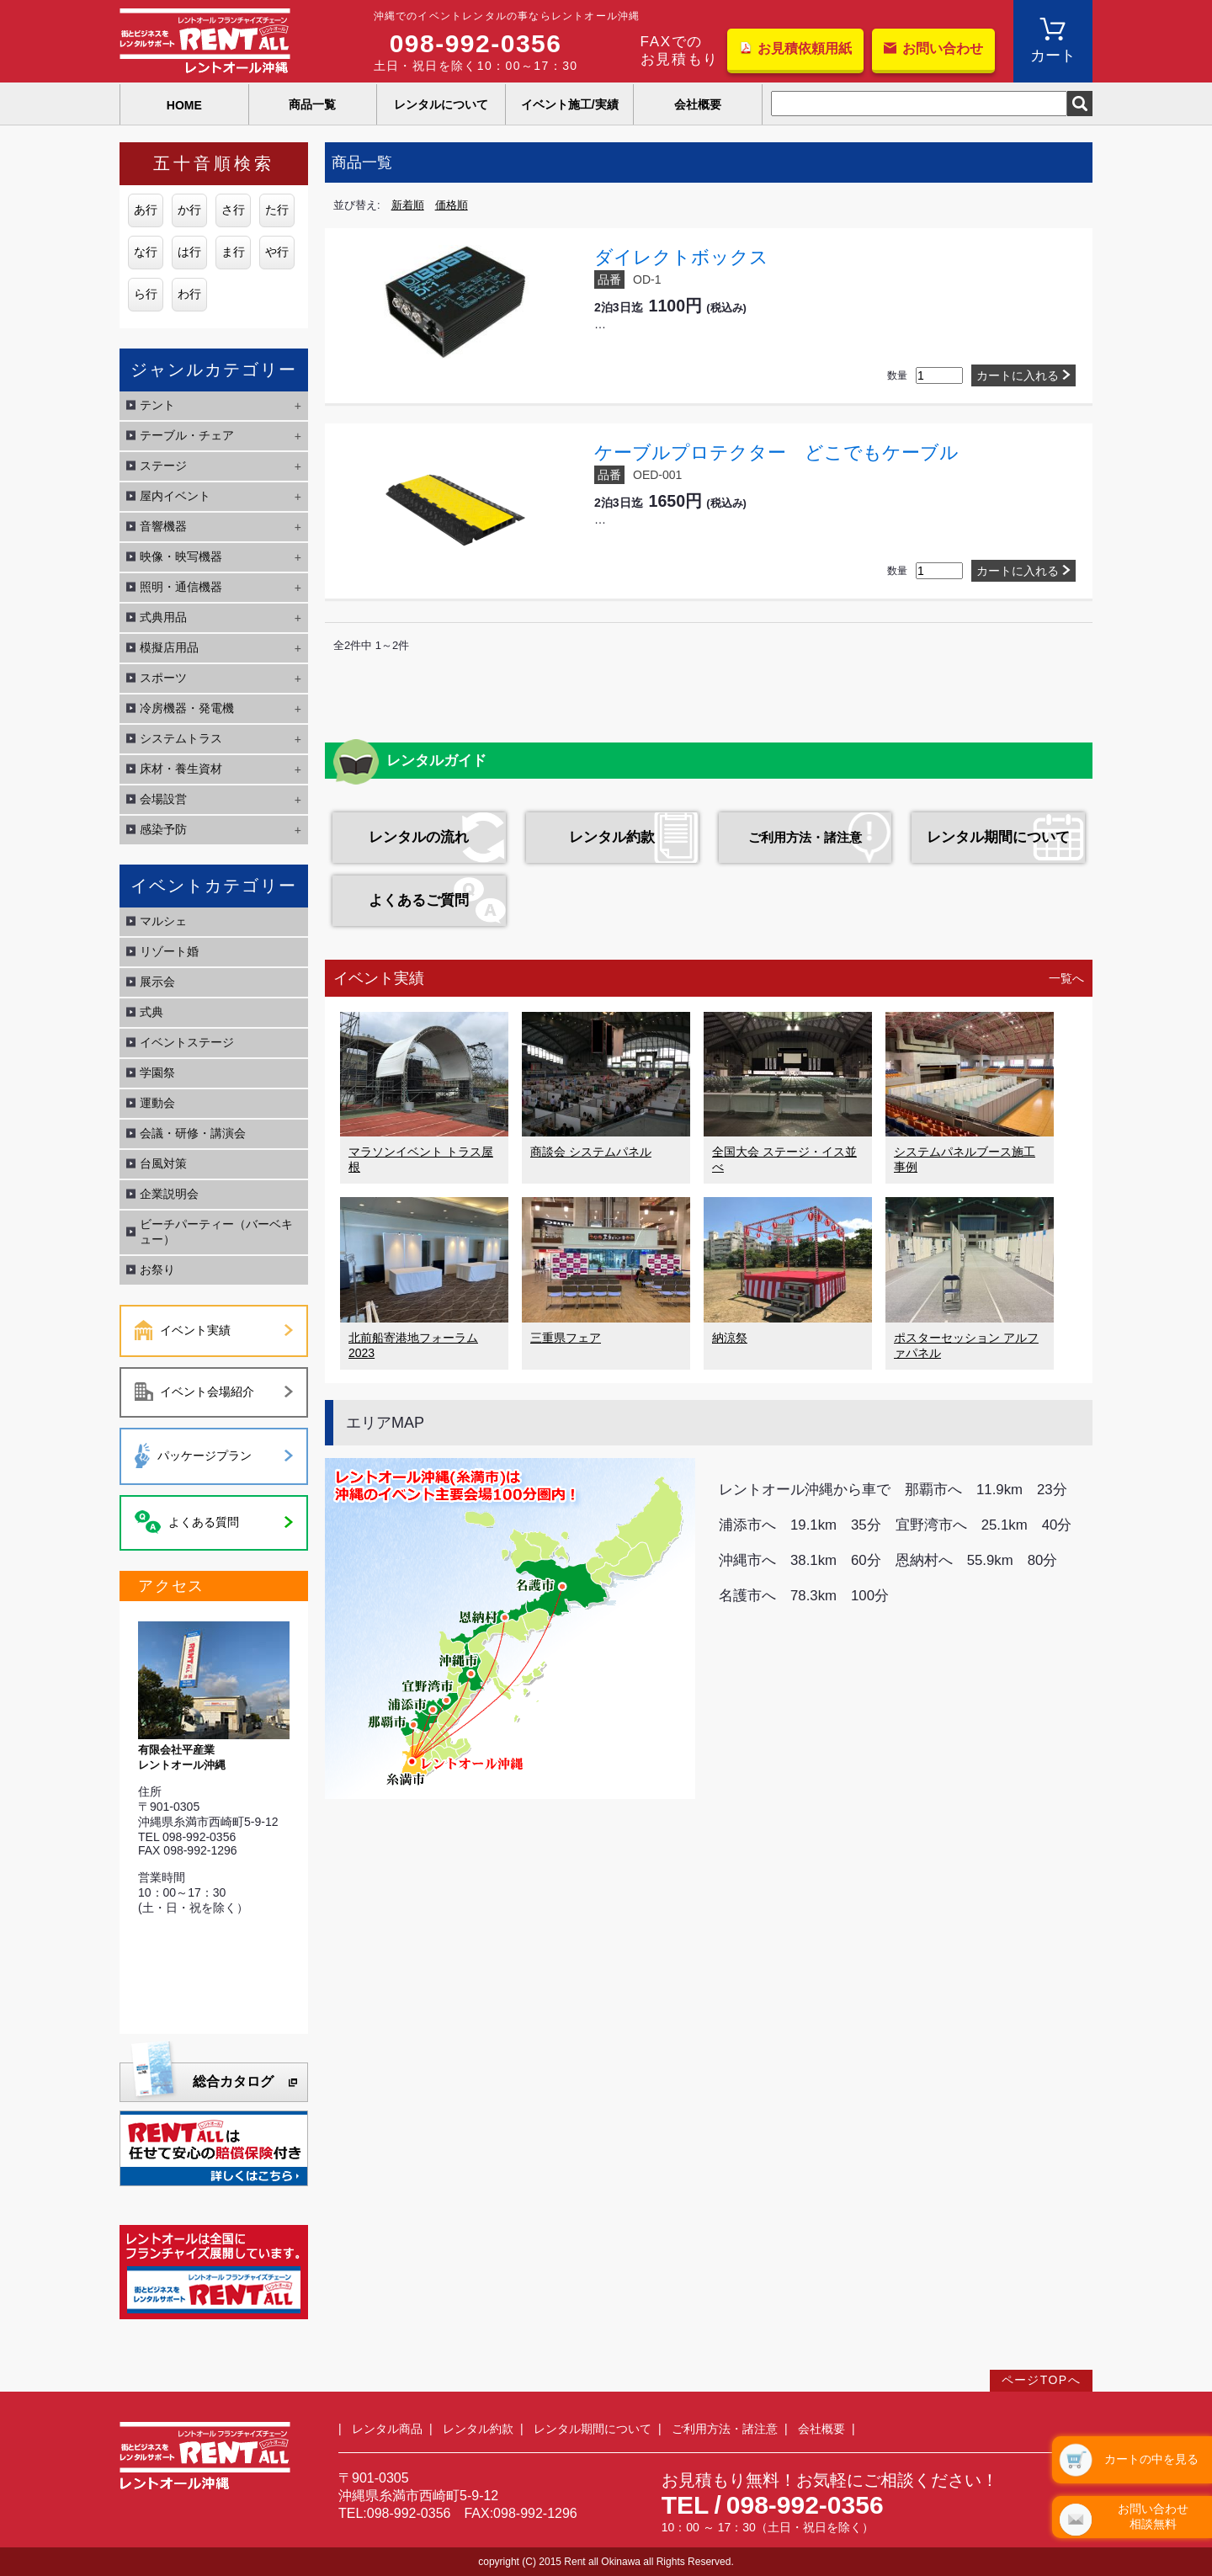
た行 (277, 209)
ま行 (233, 251)
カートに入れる (1017, 375)
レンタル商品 (387, 2428)
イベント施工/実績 (570, 104)
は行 (189, 251)
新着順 (407, 205)
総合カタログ (233, 2081)
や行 (277, 251)
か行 (189, 209)
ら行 (145, 294)
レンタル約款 (612, 837)
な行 (145, 251)
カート (1053, 55)
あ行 (145, 209)
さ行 (233, 209)
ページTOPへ (1041, 2380)
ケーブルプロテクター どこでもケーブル (776, 452)
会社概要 (697, 104)
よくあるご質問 (419, 900)
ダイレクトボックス (681, 257)
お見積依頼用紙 (805, 48)
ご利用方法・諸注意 (805, 837)
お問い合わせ (942, 48)
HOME (184, 105)
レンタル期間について (998, 837)
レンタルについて (441, 104)
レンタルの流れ (419, 837)
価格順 (451, 205)
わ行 (189, 294)
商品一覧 (312, 104)
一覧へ (1066, 978)
